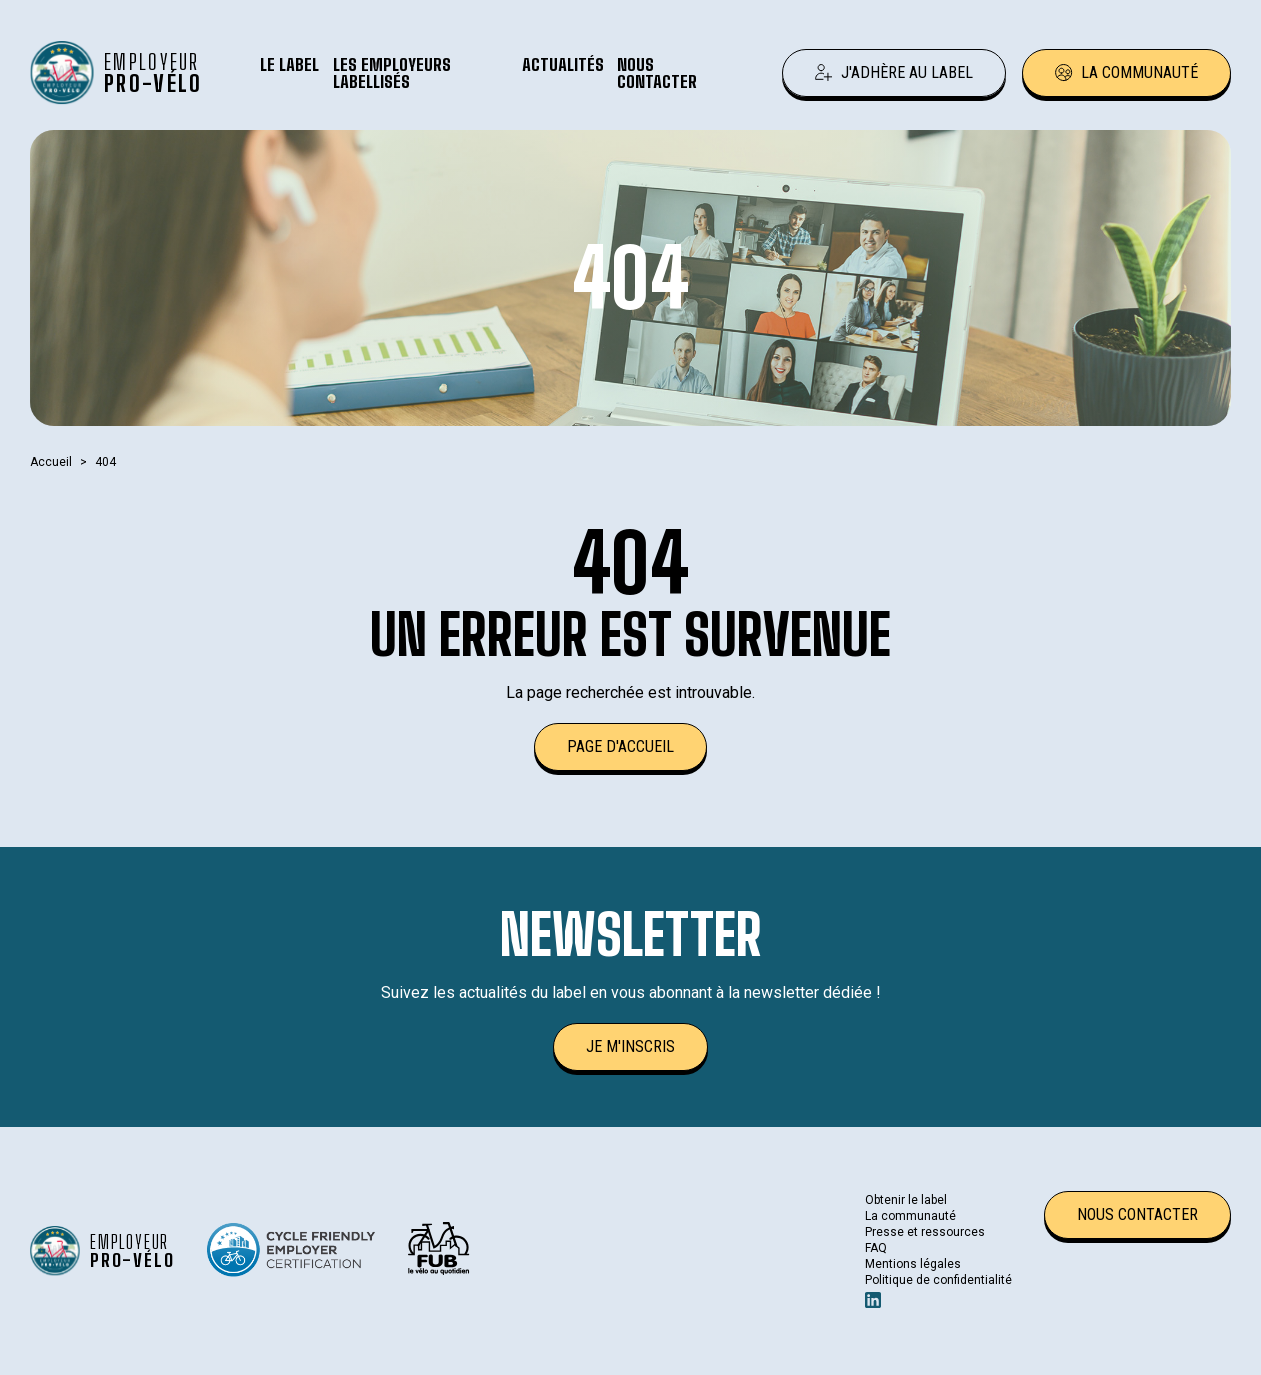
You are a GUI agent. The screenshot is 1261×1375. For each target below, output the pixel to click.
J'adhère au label (894, 72)
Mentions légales (913, 1264)
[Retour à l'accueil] (120, 73)
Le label (289, 64)
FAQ (876, 1248)
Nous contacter (657, 73)
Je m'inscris (630, 1046)
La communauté (1126, 72)
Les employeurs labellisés (392, 73)
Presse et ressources (925, 1232)
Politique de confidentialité (938, 1280)
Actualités (563, 64)
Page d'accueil (620, 746)
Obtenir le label (906, 1200)
